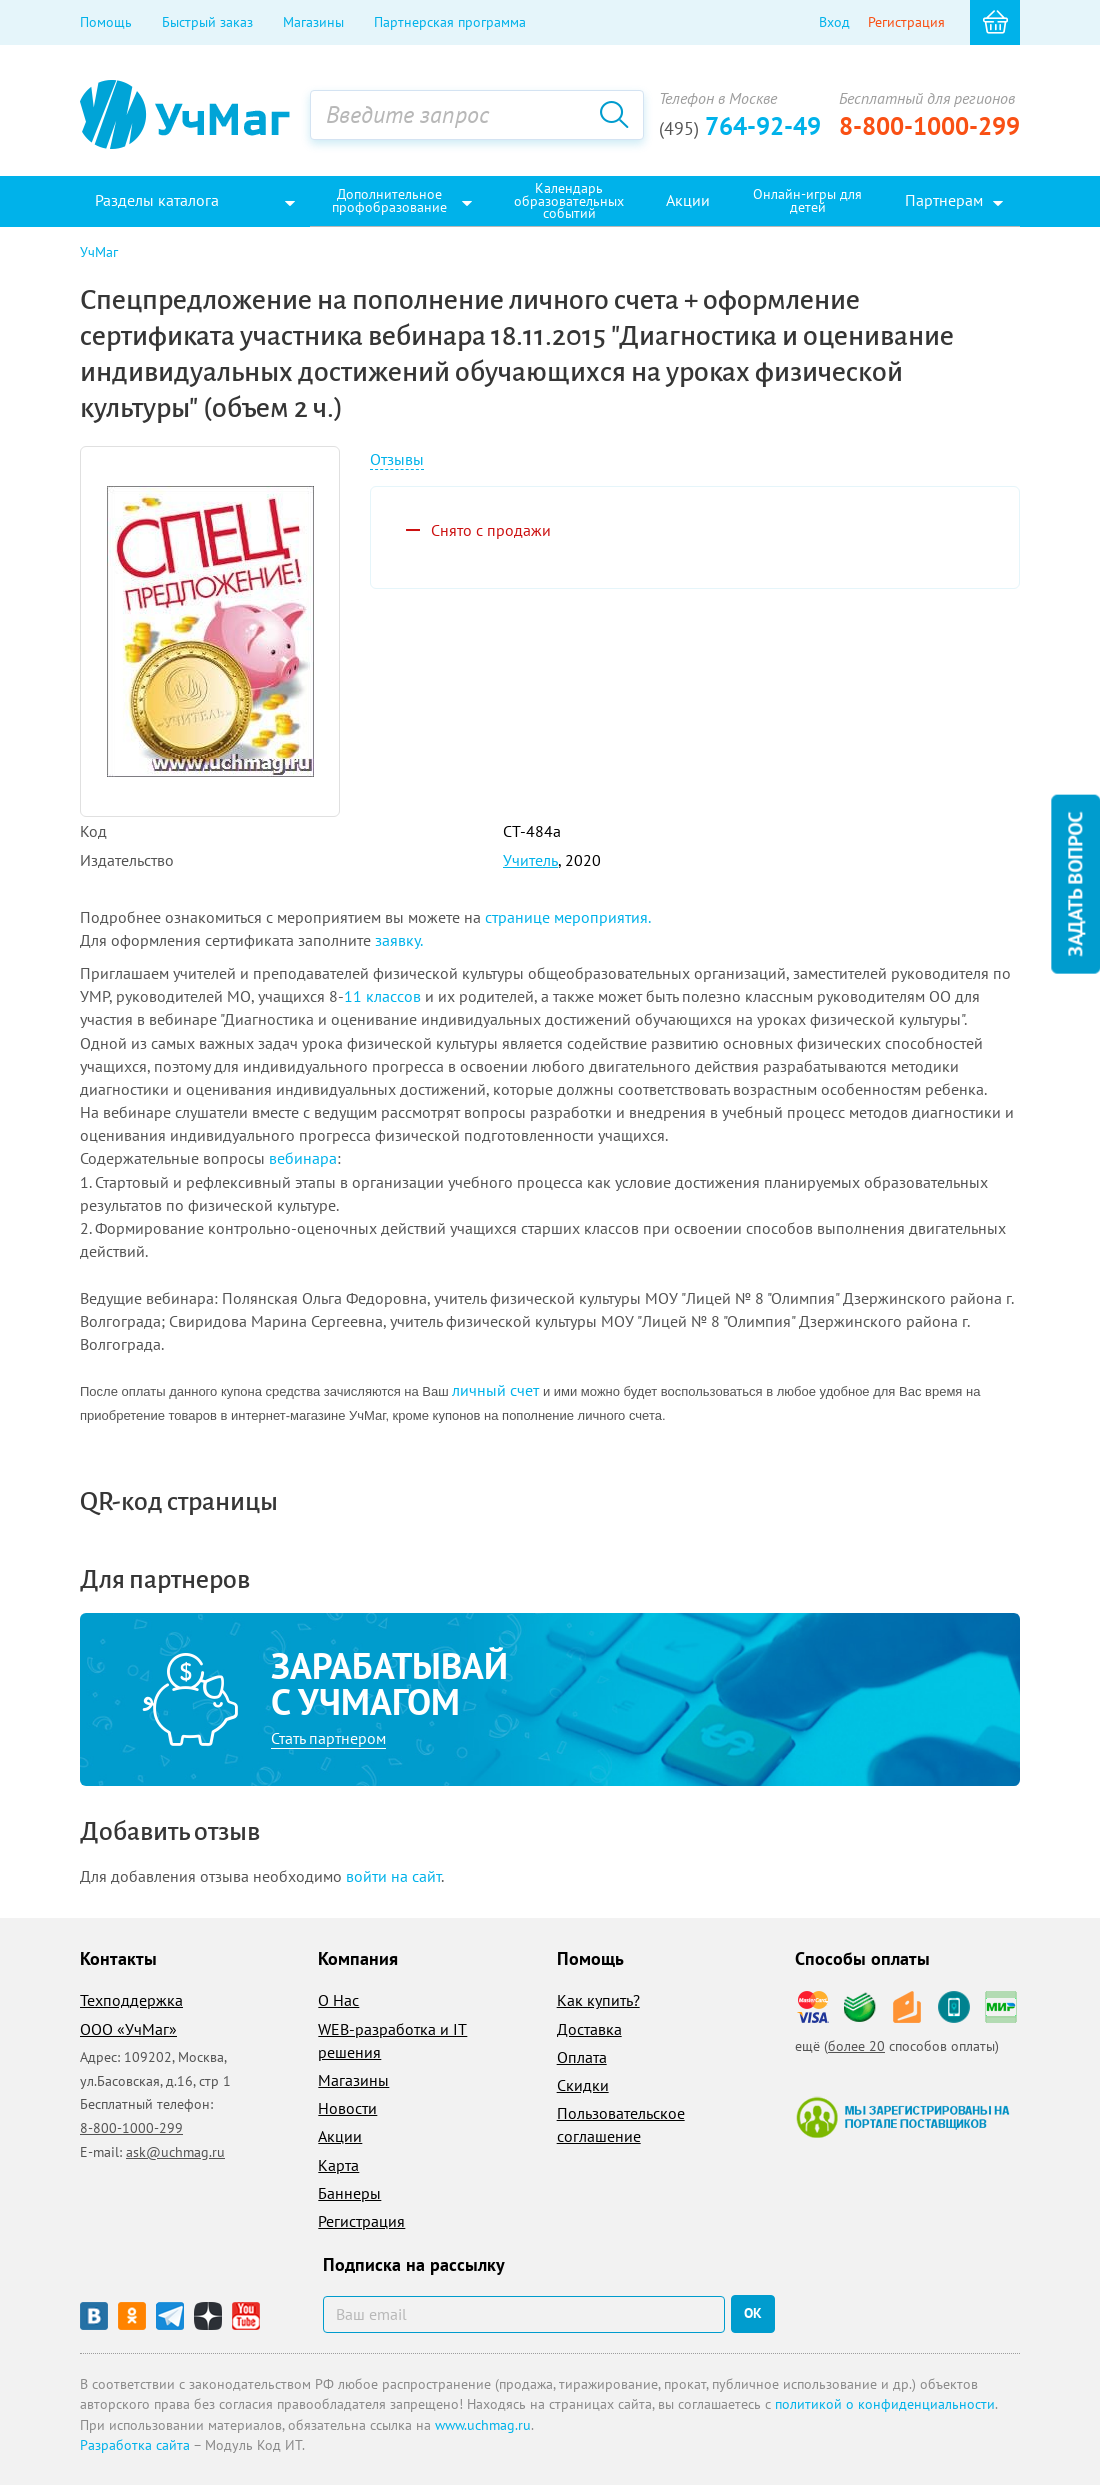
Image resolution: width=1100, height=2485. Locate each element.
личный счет (495, 1390)
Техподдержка (131, 2000)
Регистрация (906, 22)
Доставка (589, 2029)
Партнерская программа (450, 22)
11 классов (382, 996)
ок (753, 2313)
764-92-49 (740, 126)
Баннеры (349, 2193)
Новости (347, 2108)
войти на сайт (393, 1876)
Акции (340, 2136)
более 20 (856, 2046)
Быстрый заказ (207, 22)
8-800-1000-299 (929, 126)
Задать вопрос (1075, 883)
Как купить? (598, 2000)
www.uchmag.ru (483, 2425)
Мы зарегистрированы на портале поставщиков (902, 2117)
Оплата (582, 2057)
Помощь (106, 22)
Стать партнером (328, 1738)
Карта (338, 2165)
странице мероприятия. (568, 917)
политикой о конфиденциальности (885, 2404)
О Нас (338, 2000)
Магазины (313, 22)
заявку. (399, 940)
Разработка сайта (135, 2445)
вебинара (303, 1158)
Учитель (530, 860)
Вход (834, 22)
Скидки (583, 2085)
